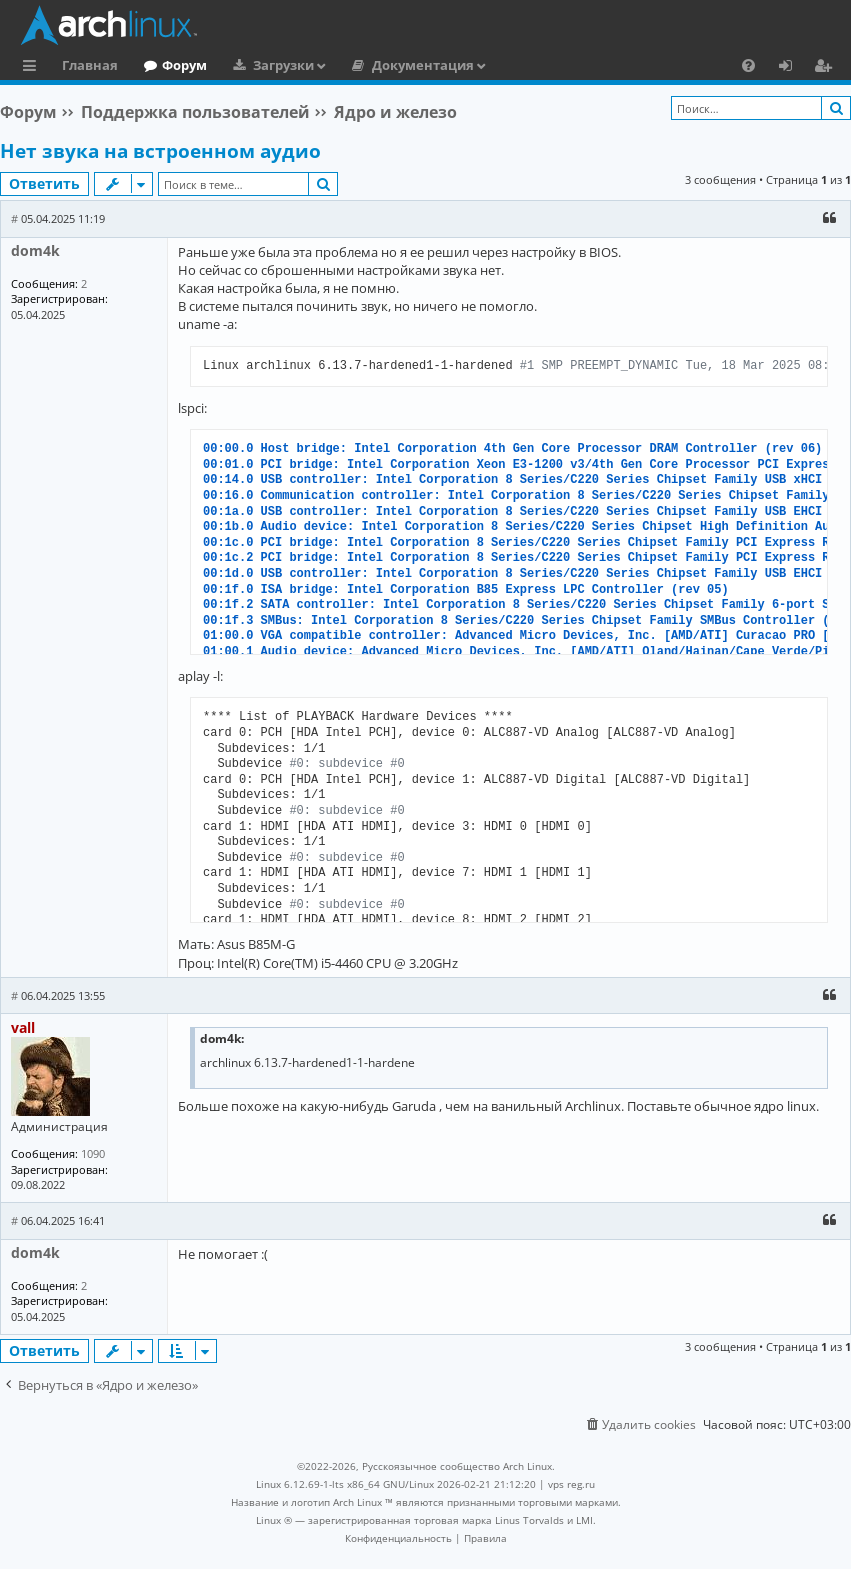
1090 (93, 1153)
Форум (184, 65)
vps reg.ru (571, 1484)
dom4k (35, 250)
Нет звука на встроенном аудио (160, 151)
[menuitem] (748, 65)
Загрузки (283, 65)
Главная (90, 65)
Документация (423, 65)
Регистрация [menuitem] (827, 68)
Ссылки (33, 68)
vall (23, 1027)
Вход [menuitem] (792, 68)
